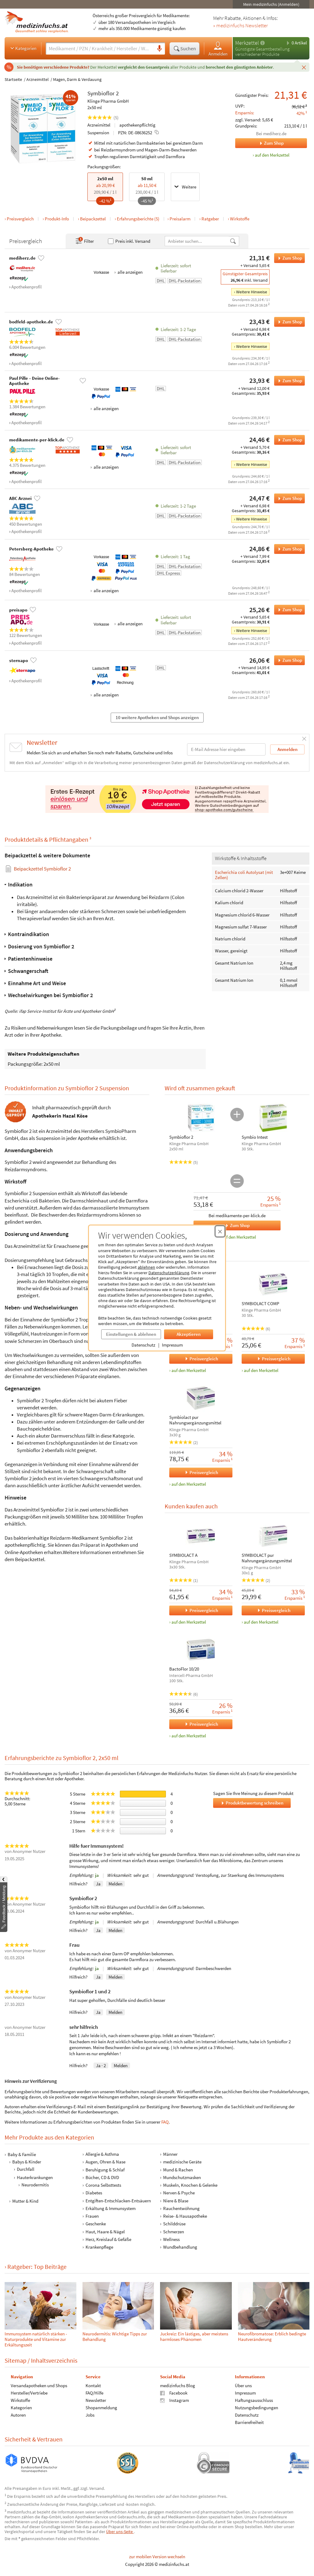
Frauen (92, 2216)
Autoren (18, 2415)
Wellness (171, 2239)
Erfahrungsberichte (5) (138, 219)
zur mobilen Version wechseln (157, 2556)
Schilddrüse (174, 2224)
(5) (103, 117)
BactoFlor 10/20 (184, 1669)
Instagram (174, 2400)
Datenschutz (143, 1345)
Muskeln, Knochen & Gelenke (190, 2185)
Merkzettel (247, 42)
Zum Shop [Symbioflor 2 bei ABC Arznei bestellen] (288, 498)
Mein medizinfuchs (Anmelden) (271, 4)
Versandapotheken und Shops (39, 2385)
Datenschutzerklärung (168, 1272)
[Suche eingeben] (100, 48)
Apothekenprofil (26, 287)
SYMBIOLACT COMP (260, 1303)
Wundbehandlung (180, 2247)
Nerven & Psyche (179, 2193)
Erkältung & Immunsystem (111, 2208)
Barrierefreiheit (249, 2422)
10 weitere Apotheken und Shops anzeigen (157, 717)
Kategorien (22, 48)
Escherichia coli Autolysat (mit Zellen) (244, 874)
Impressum (172, 1345)
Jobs (90, 2415)
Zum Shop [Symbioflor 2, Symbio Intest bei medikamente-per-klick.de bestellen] (221, 1225)
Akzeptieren (189, 1334)
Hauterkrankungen (35, 2177)
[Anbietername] (197, 241)
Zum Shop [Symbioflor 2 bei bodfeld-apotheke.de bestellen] (288, 322)
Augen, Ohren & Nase (105, 2162)
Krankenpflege (99, 2247)
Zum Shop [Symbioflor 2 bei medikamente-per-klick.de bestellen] (288, 440)
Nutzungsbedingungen (256, 2407)
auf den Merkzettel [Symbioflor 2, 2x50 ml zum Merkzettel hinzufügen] (272, 155)
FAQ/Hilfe (94, 2393)
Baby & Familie (22, 2154)
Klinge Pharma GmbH (108, 101)
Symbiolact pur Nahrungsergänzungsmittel (195, 1420)
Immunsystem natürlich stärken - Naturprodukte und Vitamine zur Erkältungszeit (36, 2339)
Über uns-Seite (120, 2531)
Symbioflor (101, 93)
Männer (170, 2154)
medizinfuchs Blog (177, 2385)
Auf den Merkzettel (238, 1237)
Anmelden (218, 48)
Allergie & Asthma (102, 2154)
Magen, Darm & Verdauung (77, 79)
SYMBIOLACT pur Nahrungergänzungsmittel (267, 1558)
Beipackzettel (93, 219)
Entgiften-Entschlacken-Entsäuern (118, 2200)
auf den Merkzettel (188, 1370)
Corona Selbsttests (103, 2185)
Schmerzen (173, 2231)
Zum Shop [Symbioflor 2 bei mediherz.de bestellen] (288, 258)
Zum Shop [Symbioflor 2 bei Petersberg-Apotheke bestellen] (288, 549)
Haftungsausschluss (254, 2400)
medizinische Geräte (182, 2162)
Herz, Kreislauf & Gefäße (108, 2239)
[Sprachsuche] (159, 49)
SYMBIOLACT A (183, 1555)
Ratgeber (210, 219)
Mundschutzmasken (182, 2177)
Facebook (173, 2393)
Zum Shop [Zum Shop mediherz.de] (259, 143)
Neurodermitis (35, 2185)
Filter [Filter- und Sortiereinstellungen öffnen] (84, 241)
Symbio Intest (255, 1137)
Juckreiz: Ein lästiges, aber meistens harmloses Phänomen (194, 2336)
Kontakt (93, 2385)
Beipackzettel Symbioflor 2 (42, 869)
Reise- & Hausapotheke (185, 2216)
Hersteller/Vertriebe (29, 2393)
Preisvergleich (20, 219)
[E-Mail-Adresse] (226, 749)
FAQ (165, 2122)
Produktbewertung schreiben (251, 1803)
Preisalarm (180, 219)
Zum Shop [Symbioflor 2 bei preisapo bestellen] (288, 610)
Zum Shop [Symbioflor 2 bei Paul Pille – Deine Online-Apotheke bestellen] (288, 381)
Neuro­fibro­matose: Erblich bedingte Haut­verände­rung (272, 2336)
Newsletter (96, 2400)
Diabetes (94, 2193)
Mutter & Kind (25, 2201)
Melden (115, 1884)
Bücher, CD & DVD (102, 2177)
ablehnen (146, 1267)
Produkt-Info (57, 219)
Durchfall (25, 2169)
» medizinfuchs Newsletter (240, 26)
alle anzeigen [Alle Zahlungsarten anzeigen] (130, 272)
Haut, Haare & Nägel (105, 2231)
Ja (98, 1884)
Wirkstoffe (239, 219)
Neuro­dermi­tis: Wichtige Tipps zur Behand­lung (114, 2336)
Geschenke (96, 2224)
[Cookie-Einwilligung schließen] (220, 1231)
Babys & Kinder (26, 2162)
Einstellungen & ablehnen (131, 1334)
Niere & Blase (175, 2200)
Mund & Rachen (178, 2169)
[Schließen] (303, 67)
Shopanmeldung (101, 2407)
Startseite (13, 79)
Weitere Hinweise (251, 291)
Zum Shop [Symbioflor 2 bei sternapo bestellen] (288, 660)
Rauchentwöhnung (181, 2208)
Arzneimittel (37, 79)
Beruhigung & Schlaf (105, 2169)
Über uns (243, 2385)
